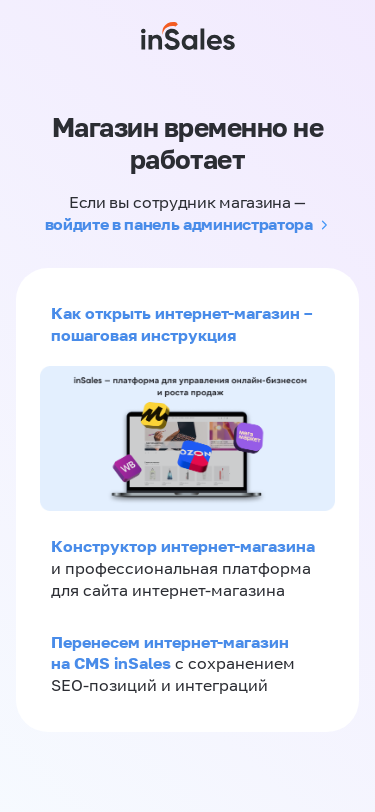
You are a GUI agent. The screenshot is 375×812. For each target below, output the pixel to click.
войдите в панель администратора (179, 224)
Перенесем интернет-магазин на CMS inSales (170, 653)
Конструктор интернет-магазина (183, 546)
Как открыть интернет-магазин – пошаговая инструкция (181, 324)
